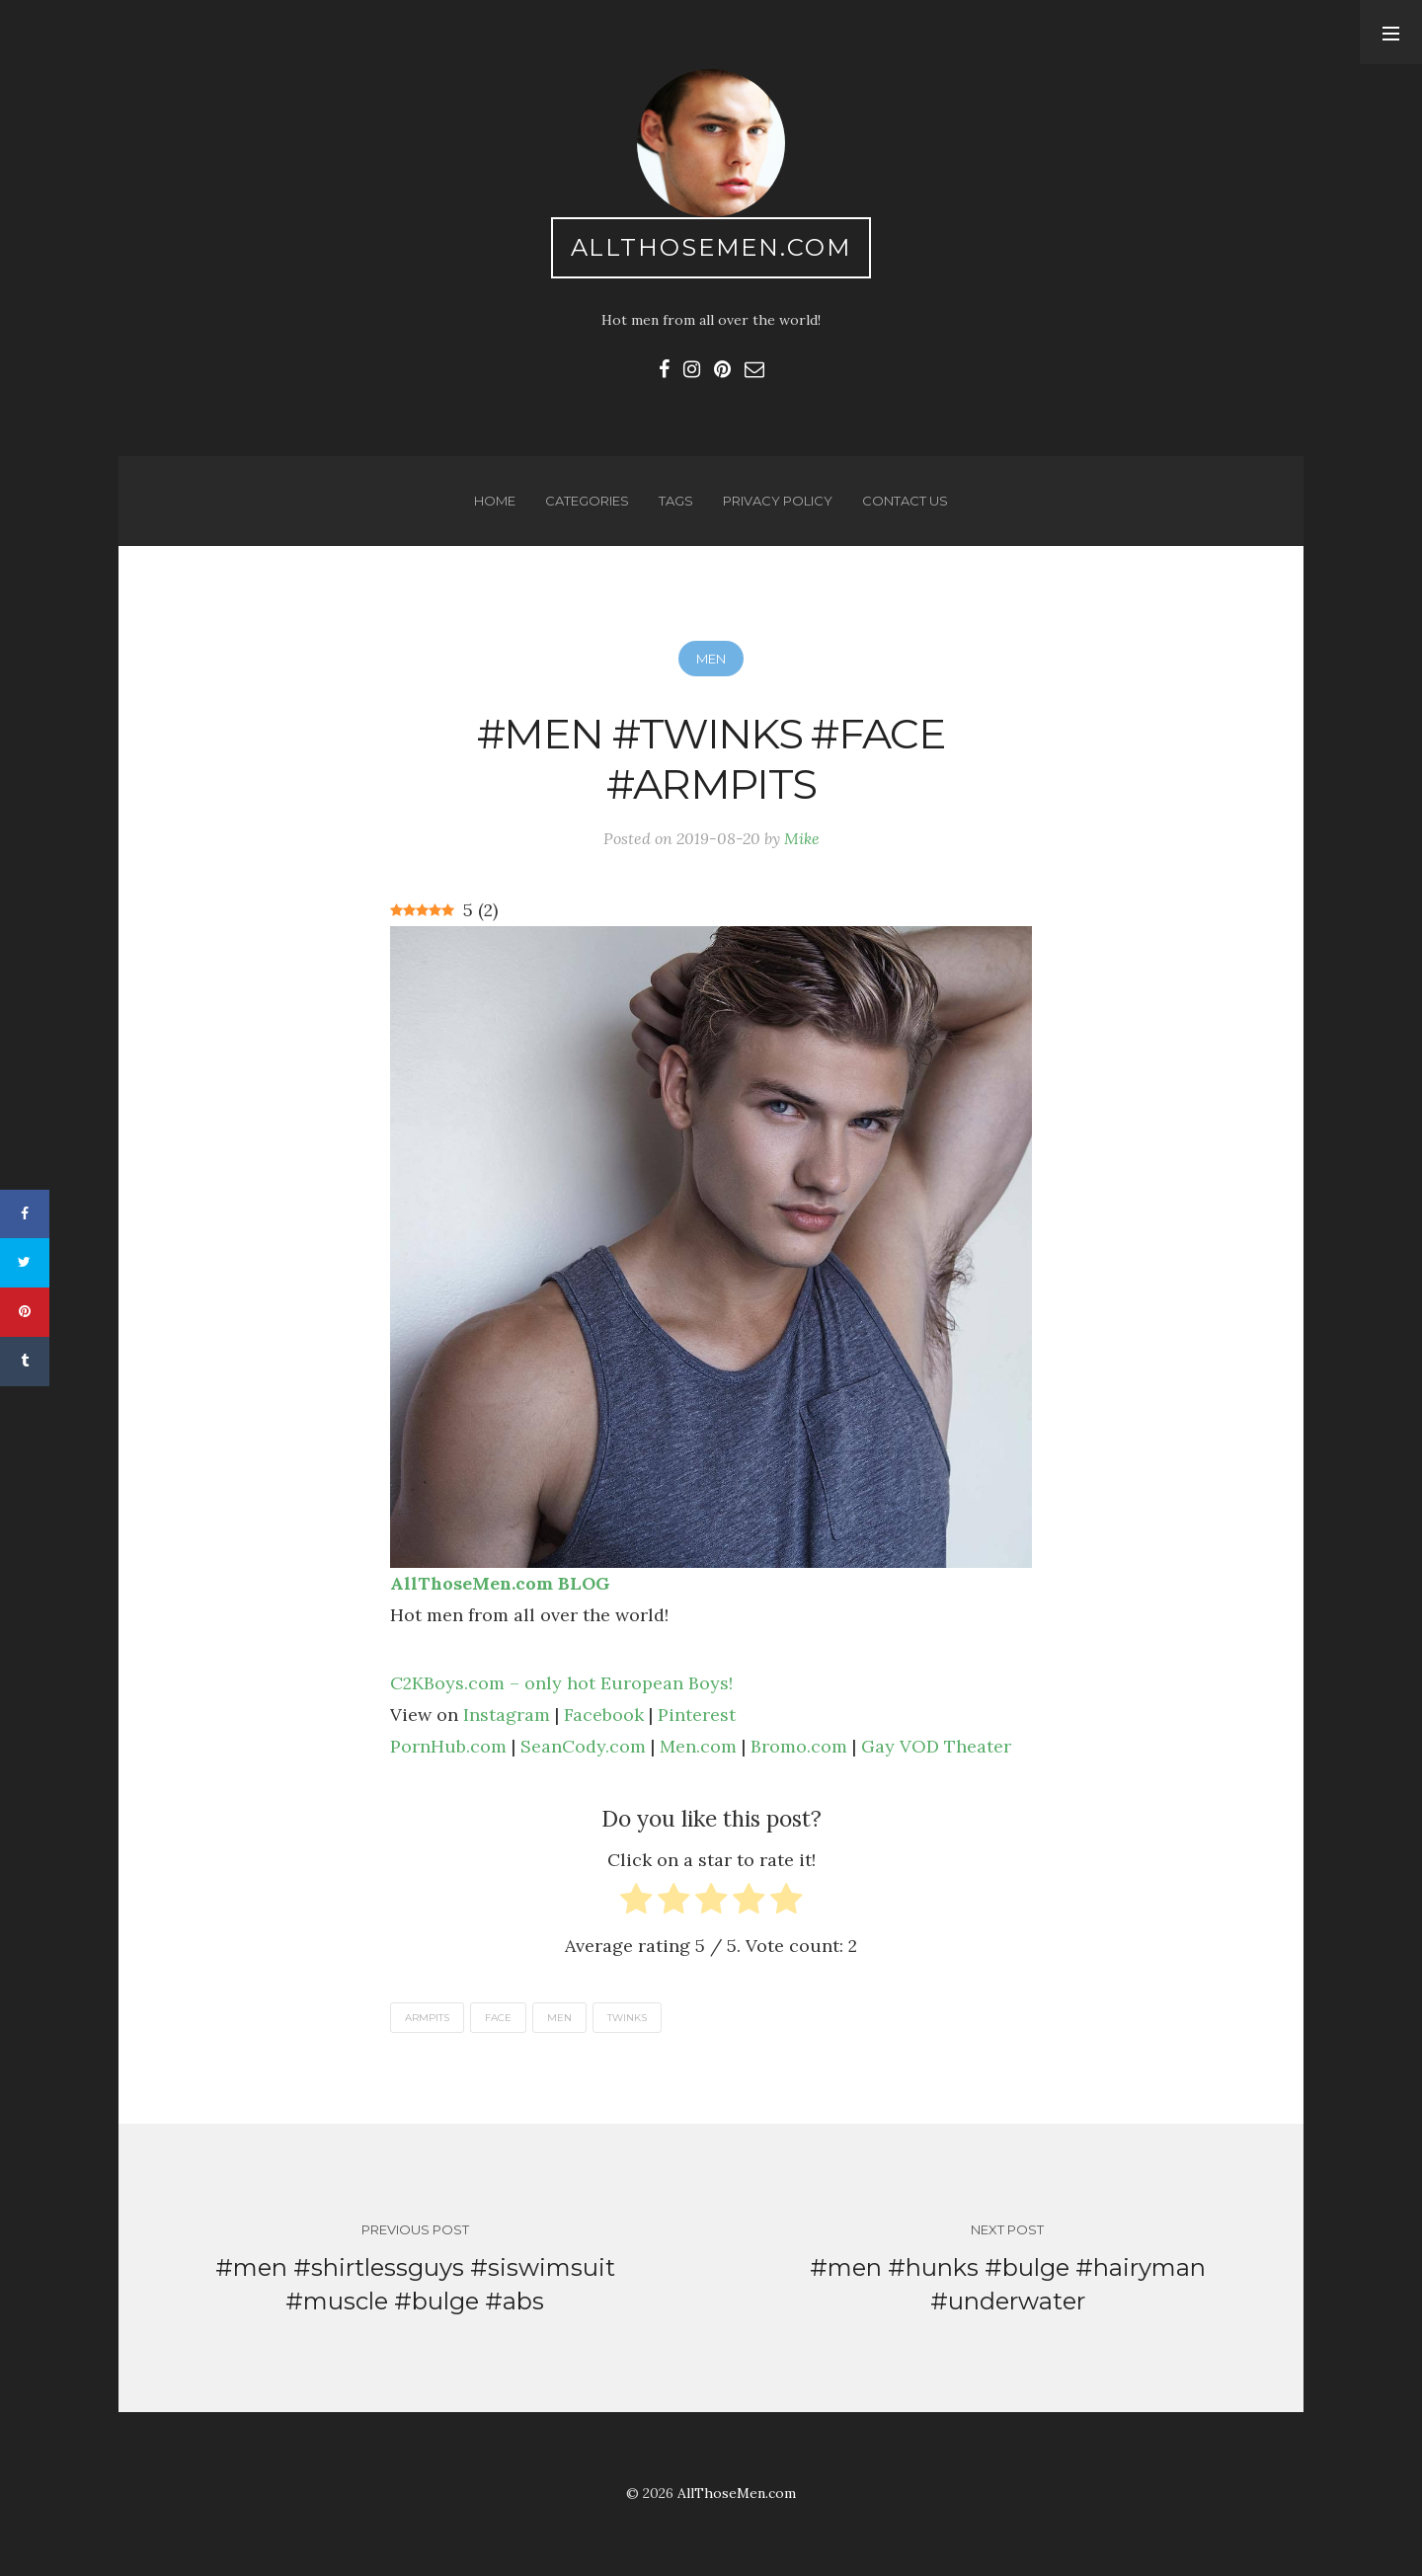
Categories (587, 500)
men (559, 2017)
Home (494, 500)
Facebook (604, 1714)
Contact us (905, 500)
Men (711, 658)
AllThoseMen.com (711, 247)
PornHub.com (448, 1746)
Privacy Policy (777, 500)
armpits (427, 2017)
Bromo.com (798, 1746)
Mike (802, 838)
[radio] (636, 1903)
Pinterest (697, 1714)
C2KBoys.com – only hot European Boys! (561, 1683)
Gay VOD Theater (936, 1746)
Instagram (506, 1714)
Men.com (698, 1746)
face (498, 2017)
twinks (627, 2017)
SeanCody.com (583, 1746)
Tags (676, 500)
